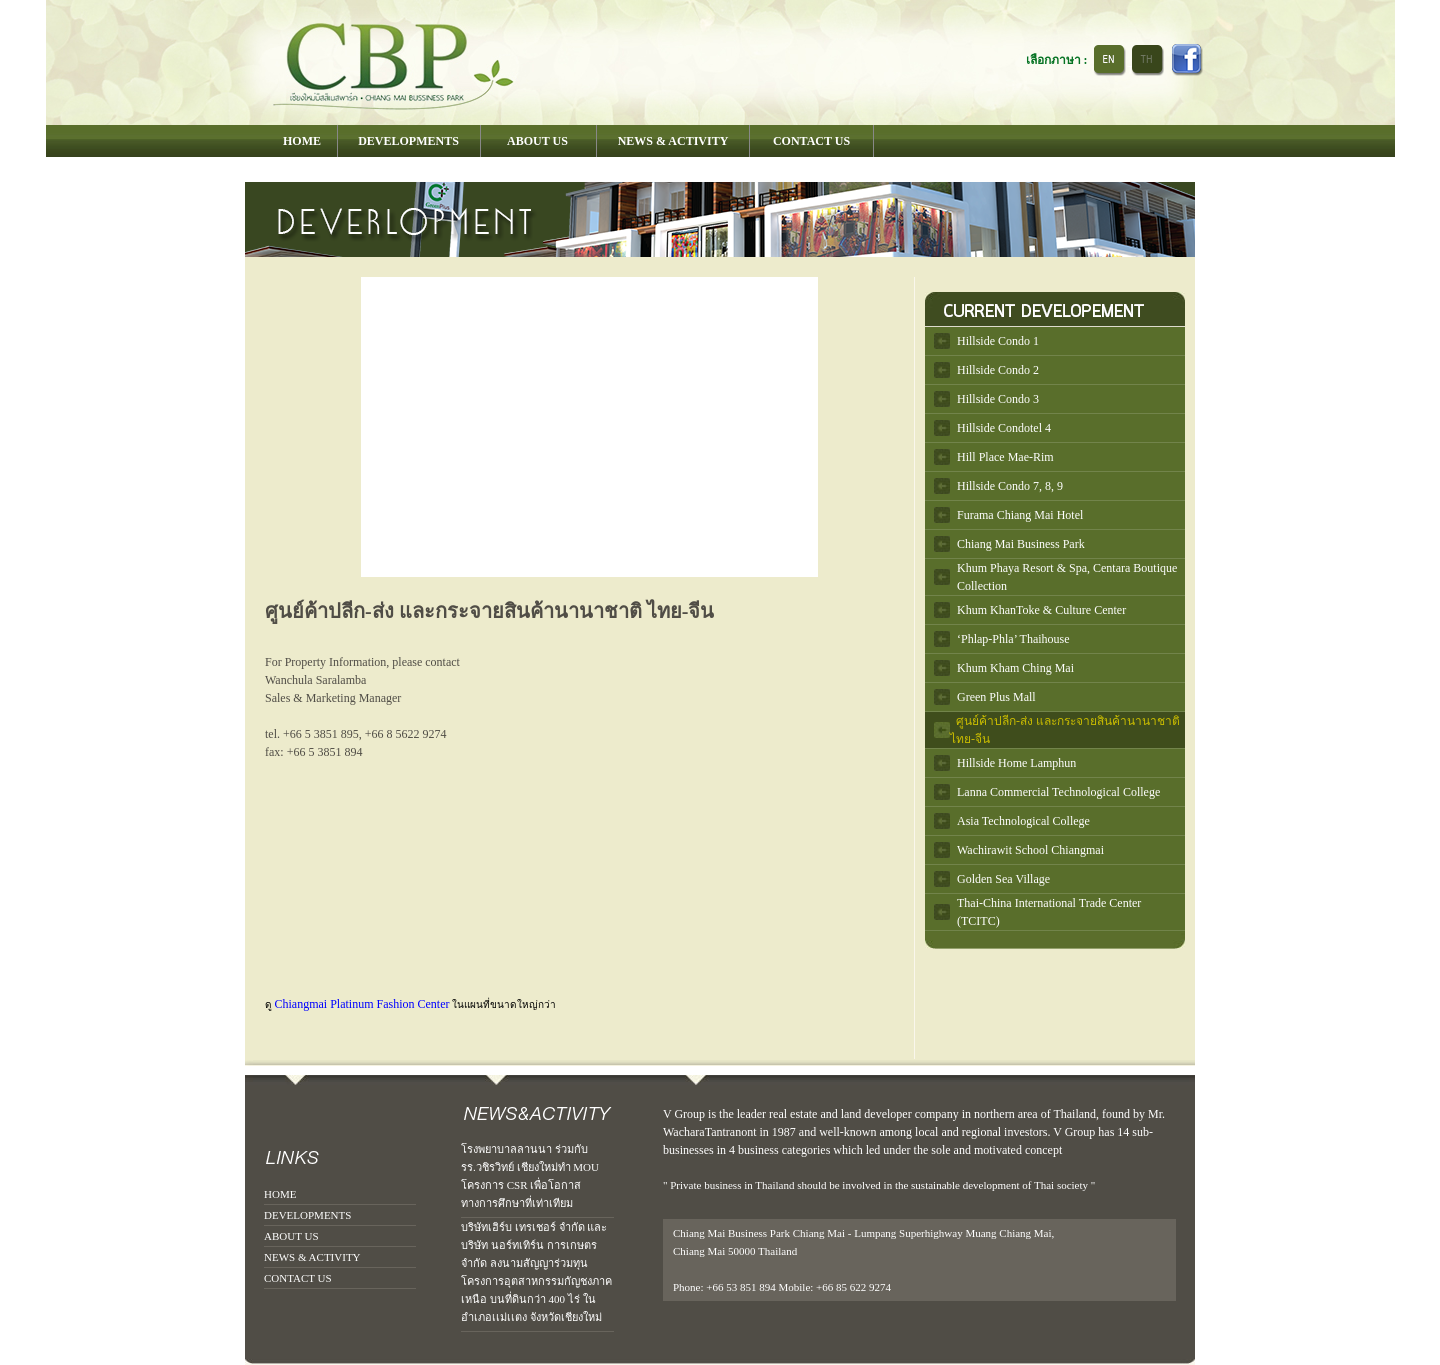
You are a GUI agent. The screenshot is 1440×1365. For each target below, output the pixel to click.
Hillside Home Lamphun (1016, 763)
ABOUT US (291, 1236)
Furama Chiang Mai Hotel (1020, 515)
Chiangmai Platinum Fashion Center (362, 1004)
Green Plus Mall (996, 697)
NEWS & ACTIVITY (312, 1257)
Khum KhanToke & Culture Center (1041, 610)
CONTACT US (298, 1278)
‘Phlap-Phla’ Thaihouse (1013, 639)
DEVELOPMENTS (307, 1215)
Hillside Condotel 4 (1004, 428)
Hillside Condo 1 (998, 341)
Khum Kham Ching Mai (1015, 668)
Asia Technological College (1023, 821)
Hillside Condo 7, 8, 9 (1010, 486)
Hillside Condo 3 (998, 399)
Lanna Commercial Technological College (1058, 792)
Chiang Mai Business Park (1021, 544)
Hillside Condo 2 (998, 370)
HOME (280, 1194)
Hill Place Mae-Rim (1005, 457)
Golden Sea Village (1003, 879)
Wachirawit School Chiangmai (1030, 850)
